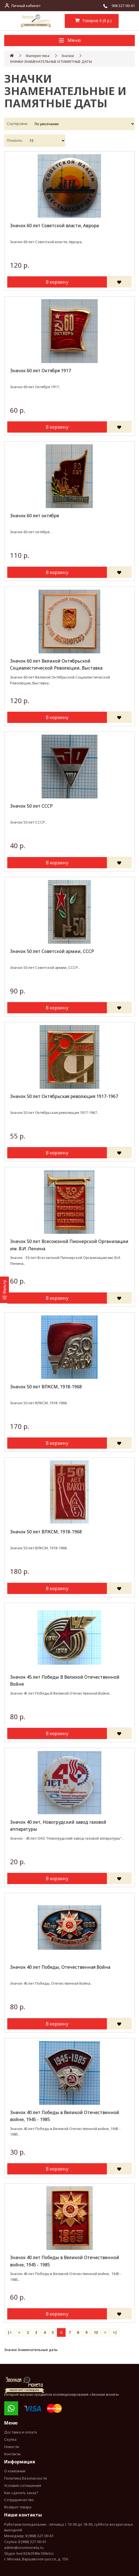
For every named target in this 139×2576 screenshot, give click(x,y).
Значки (67, 55)
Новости (11, 2446)
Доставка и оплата (20, 2432)
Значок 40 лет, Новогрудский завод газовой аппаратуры (58, 1825)
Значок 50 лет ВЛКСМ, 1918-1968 (46, 1387)
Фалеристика (37, 55)
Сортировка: (17, 123)
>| (115, 2332)
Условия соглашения (22, 2485)
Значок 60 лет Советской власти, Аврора (54, 225)
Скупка (10, 2439)
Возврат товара (17, 2506)
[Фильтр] (4, 1290)
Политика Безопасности (25, 2478)
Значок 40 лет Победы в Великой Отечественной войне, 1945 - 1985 (64, 2116)
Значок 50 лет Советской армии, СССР (52, 951)
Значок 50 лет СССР (31, 806)
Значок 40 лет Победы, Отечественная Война (60, 1967)
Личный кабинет (25, 5)
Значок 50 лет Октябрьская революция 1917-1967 (64, 1096)
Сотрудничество (19, 2499)
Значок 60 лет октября (34, 516)
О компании (14, 2470)
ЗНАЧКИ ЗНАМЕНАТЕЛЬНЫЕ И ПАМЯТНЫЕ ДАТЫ (51, 61)
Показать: (15, 140)
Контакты (12, 2453)
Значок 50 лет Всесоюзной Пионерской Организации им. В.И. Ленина (69, 1245)
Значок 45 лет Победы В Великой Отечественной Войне (64, 1680)
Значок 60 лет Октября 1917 (40, 370)
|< (10, 2332)
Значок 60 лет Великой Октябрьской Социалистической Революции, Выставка (56, 664)
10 (96, 2332)
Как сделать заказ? (21, 2492)
